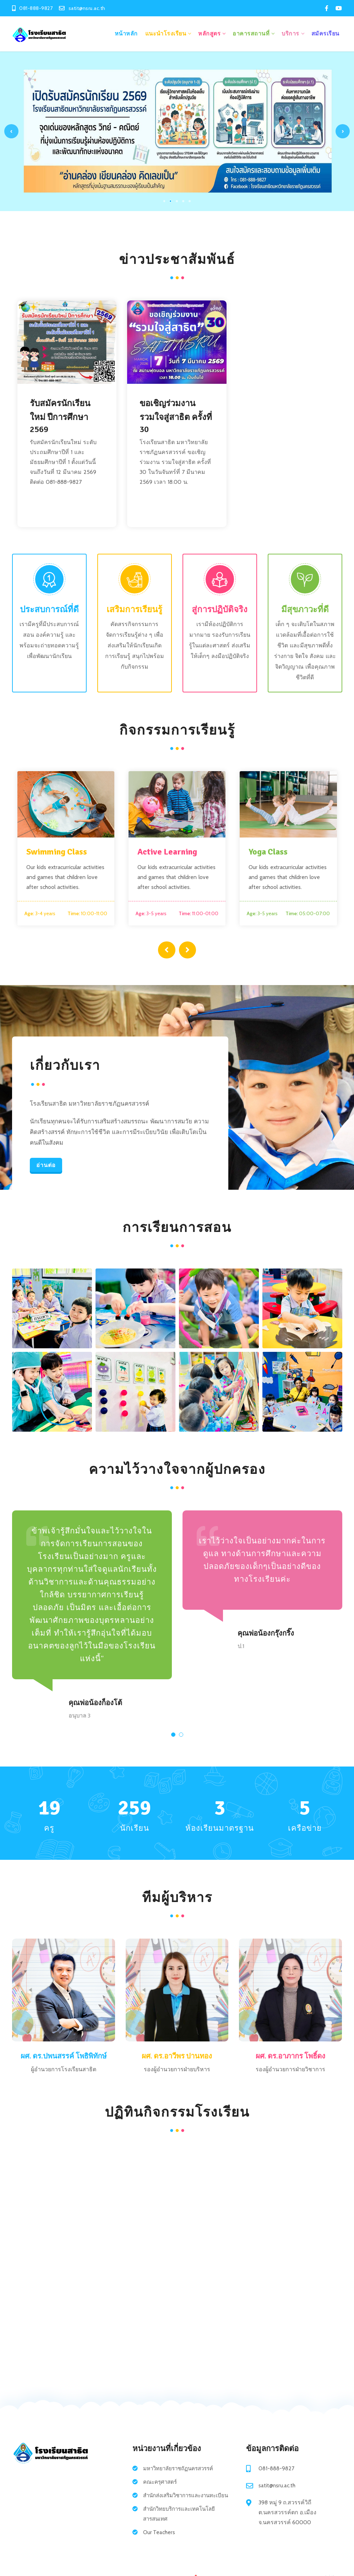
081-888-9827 (276, 2470)
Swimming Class (56, 850)
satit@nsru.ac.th (277, 2487)
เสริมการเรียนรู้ (134, 608)
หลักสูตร (209, 33)
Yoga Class (268, 850)
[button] (173, 1735)
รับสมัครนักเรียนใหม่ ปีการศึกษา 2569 (60, 415)
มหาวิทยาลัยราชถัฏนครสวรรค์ (181, 2470)
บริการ (290, 33)
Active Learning (167, 850)
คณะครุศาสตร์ (161, 2484)
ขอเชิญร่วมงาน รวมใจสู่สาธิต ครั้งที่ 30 (176, 415)
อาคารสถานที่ (251, 33)
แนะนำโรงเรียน (165, 33)
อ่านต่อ (46, 1166)
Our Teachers (159, 2544)
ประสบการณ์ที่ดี (49, 608)
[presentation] (167, 948)
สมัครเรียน (325, 33)
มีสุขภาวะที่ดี (305, 608)
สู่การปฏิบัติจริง (219, 608)
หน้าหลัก (126, 33)
